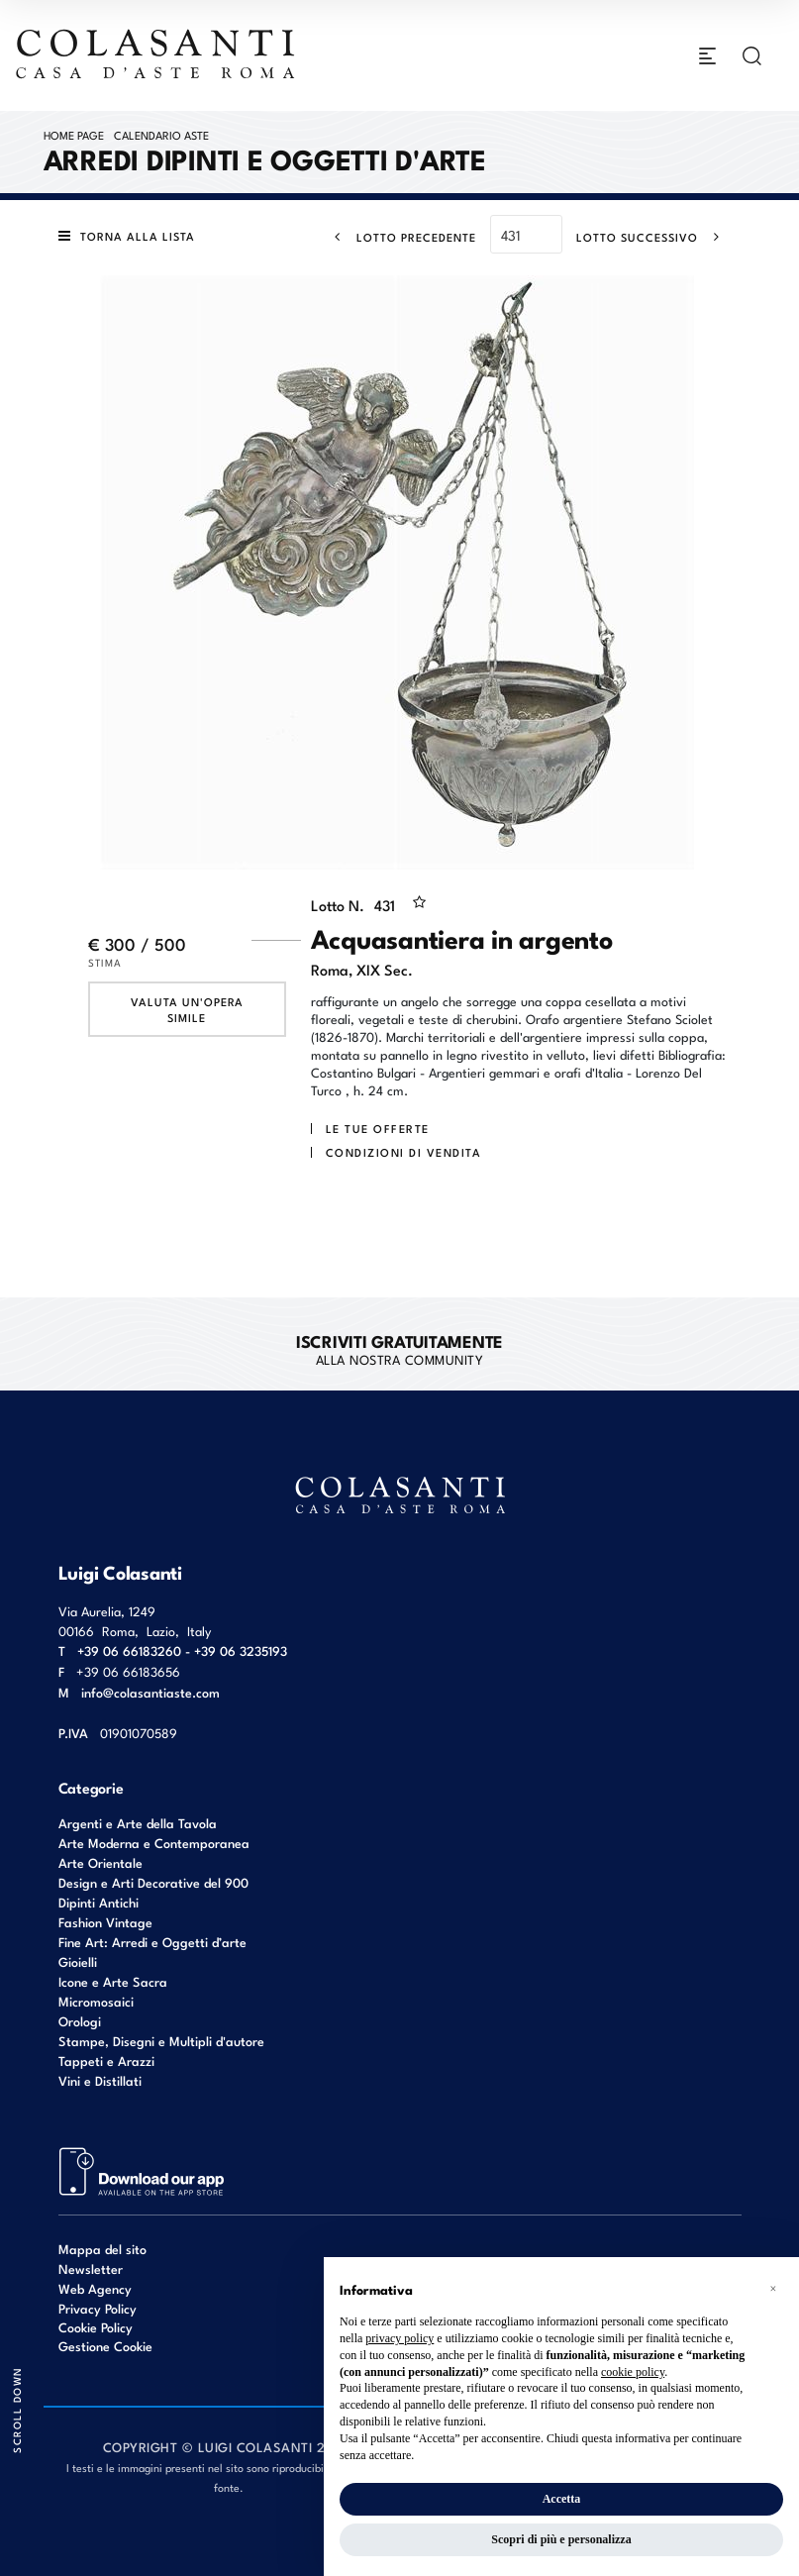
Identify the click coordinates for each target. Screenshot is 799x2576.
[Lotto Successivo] (654, 237)
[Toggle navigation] (707, 56)
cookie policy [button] (632, 2372)
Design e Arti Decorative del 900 (153, 1882)
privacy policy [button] (399, 2338)
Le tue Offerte (378, 1128)
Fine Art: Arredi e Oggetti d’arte (152, 1941)
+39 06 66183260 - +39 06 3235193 (182, 1650)
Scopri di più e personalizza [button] (561, 2539)
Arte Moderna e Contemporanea (154, 1842)
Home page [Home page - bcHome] (74, 135)
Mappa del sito (102, 2248)
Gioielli (77, 1961)
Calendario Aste (161, 135)
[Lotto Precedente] (399, 237)
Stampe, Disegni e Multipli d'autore (161, 2040)
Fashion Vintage (105, 1921)
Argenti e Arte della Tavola (137, 1822)
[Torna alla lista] (131, 236)
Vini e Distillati (100, 2080)
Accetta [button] (562, 2499)
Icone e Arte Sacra (112, 1981)
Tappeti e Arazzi (106, 2060)
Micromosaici (96, 2001)
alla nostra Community (399, 1349)
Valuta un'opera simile (187, 1009)
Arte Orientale (100, 1862)
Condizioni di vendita (404, 1152)
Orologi (79, 2020)
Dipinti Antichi (98, 1902)
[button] (773, 2289)
